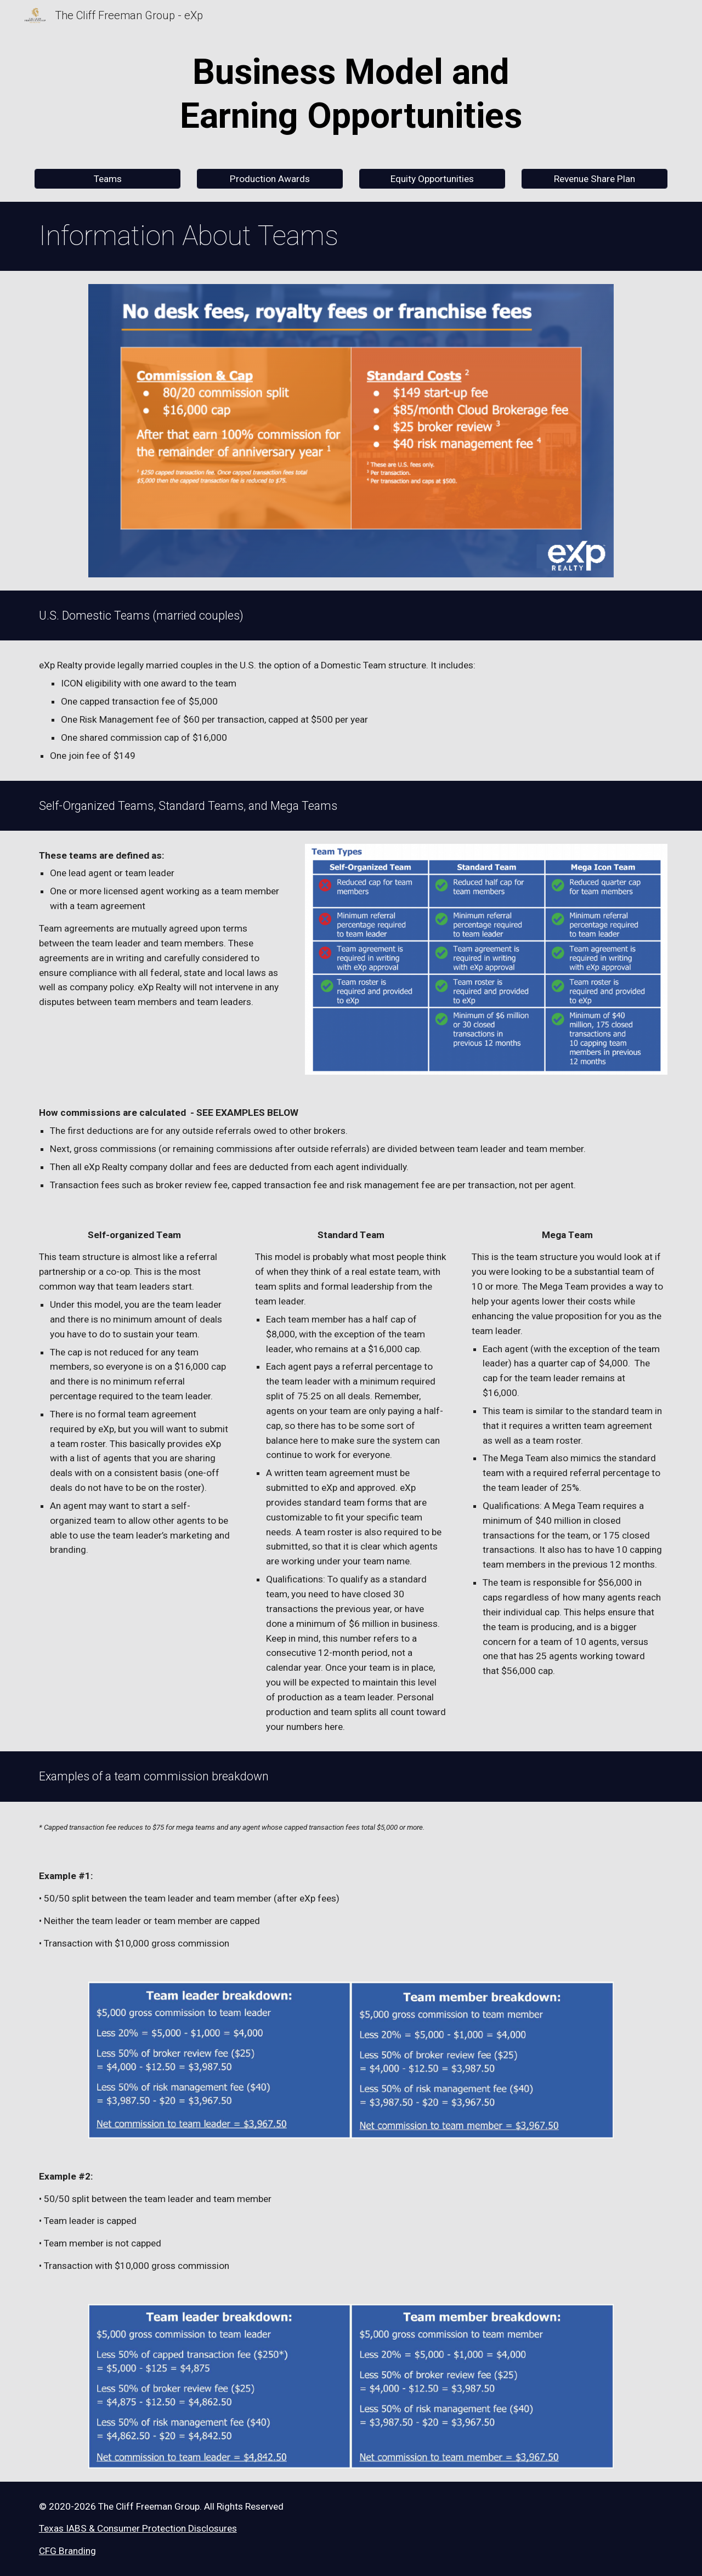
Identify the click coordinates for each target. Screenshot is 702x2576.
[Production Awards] (269, 179)
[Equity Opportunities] (432, 179)
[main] (351, 94)
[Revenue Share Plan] (594, 179)
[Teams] (107, 179)
